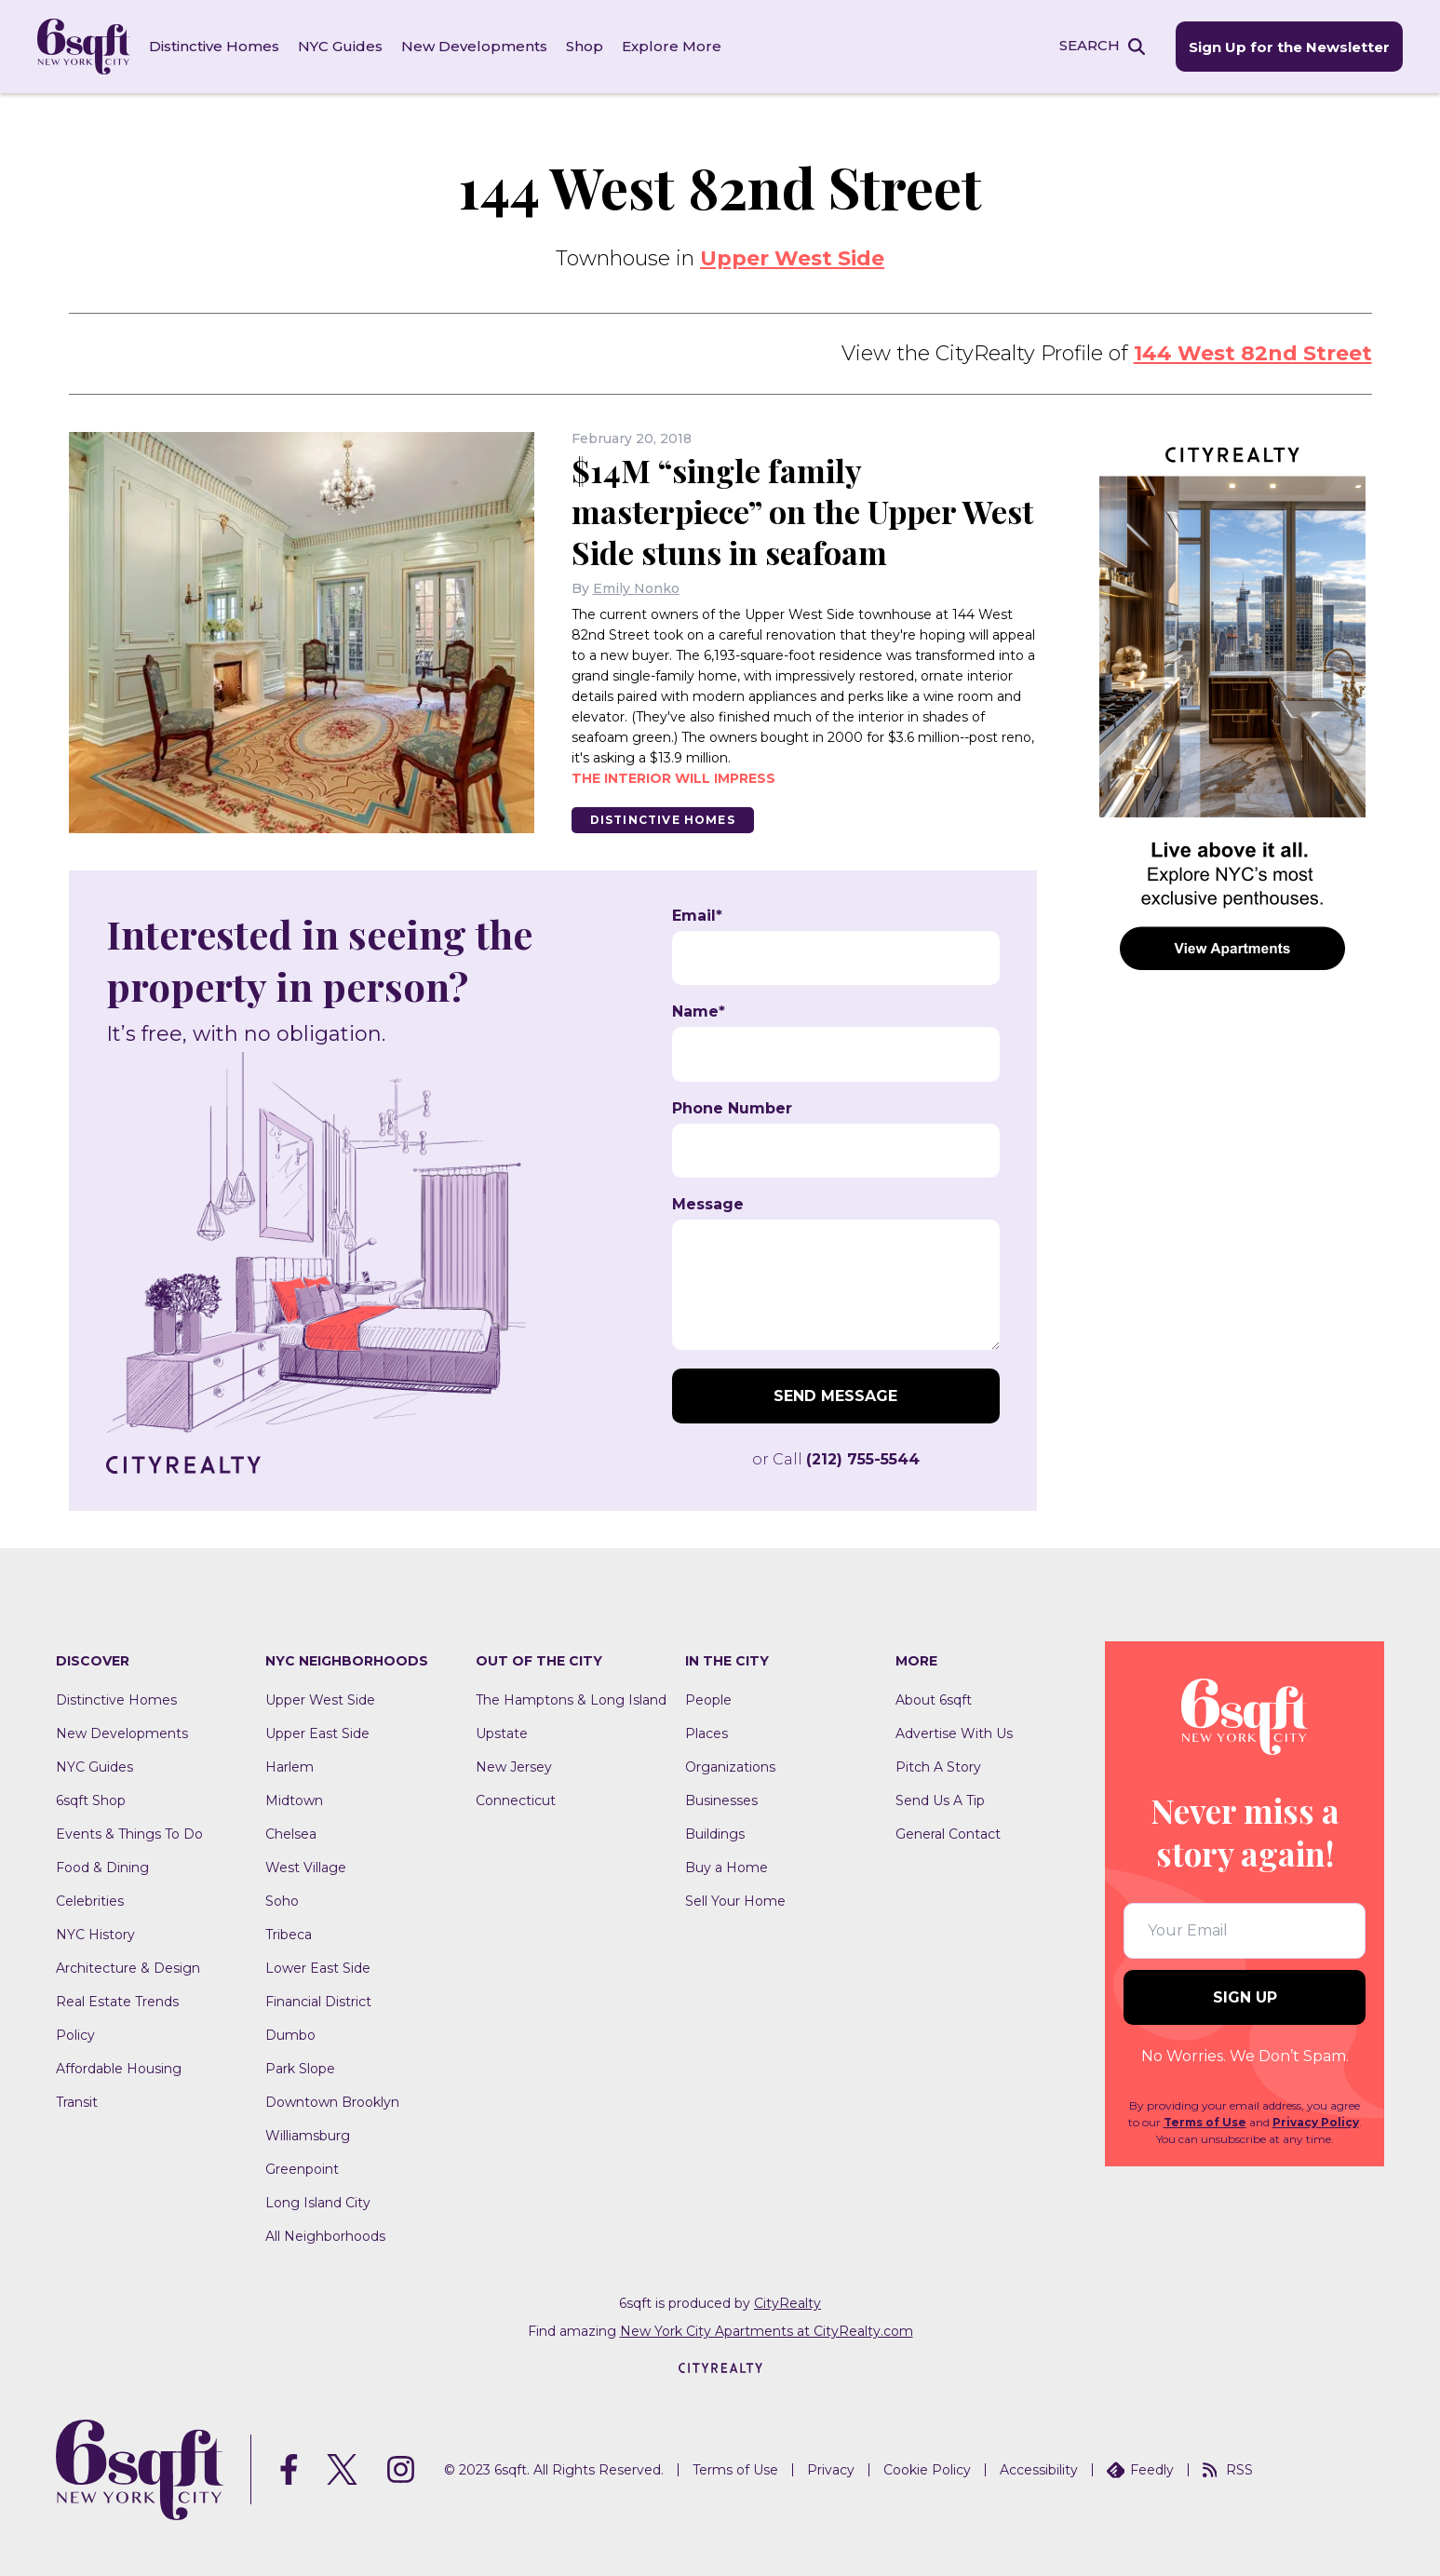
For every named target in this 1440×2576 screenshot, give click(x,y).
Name (698, 1012)
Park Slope (300, 2068)
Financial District (318, 2001)
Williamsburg (307, 2135)
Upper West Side (792, 258)
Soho (282, 1901)
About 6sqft (933, 1700)
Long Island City (317, 2202)
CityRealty (787, 2303)
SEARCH (1089, 45)
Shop (584, 46)
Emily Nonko (636, 588)
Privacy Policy (1315, 2122)
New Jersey (514, 1767)
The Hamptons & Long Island (571, 1700)
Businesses (721, 1800)
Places (706, 1733)
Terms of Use (1205, 2122)
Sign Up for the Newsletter (1289, 47)
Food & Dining (102, 1867)
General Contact (948, 1834)
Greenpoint (302, 2169)
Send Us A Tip (940, 1800)
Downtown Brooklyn (332, 2102)
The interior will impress (673, 778)
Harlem (289, 1767)
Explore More (671, 46)
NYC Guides (340, 46)
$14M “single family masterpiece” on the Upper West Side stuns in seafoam (802, 511)
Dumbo (290, 2035)
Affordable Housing (119, 2068)
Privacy (831, 2469)
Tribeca (288, 1934)
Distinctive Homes (214, 46)
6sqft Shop (91, 1800)
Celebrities (90, 1901)
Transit (77, 2102)
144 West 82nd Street (1253, 353)
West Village (305, 1867)
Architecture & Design (128, 1968)
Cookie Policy (927, 2469)
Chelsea (290, 1834)
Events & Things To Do (129, 1834)
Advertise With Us (954, 1733)
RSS (1228, 2469)
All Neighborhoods (325, 2236)
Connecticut (516, 1800)
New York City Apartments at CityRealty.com (766, 2331)
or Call (836, 1459)
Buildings (715, 1834)
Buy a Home (726, 1867)
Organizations (730, 1767)
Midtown (294, 1800)
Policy (75, 2035)
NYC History (95, 1934)
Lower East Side (317, 1968)
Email (697, 916)
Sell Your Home (735, 1901)
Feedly (1140, 2469)
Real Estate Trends (117, 2001)
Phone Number (732, 1108)
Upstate (502, 1733)
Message (708, 1204)
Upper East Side (317, 1733)
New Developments (474, 46)
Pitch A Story (938, 1767)
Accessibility (1039, 2469)
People (708, 1700)
